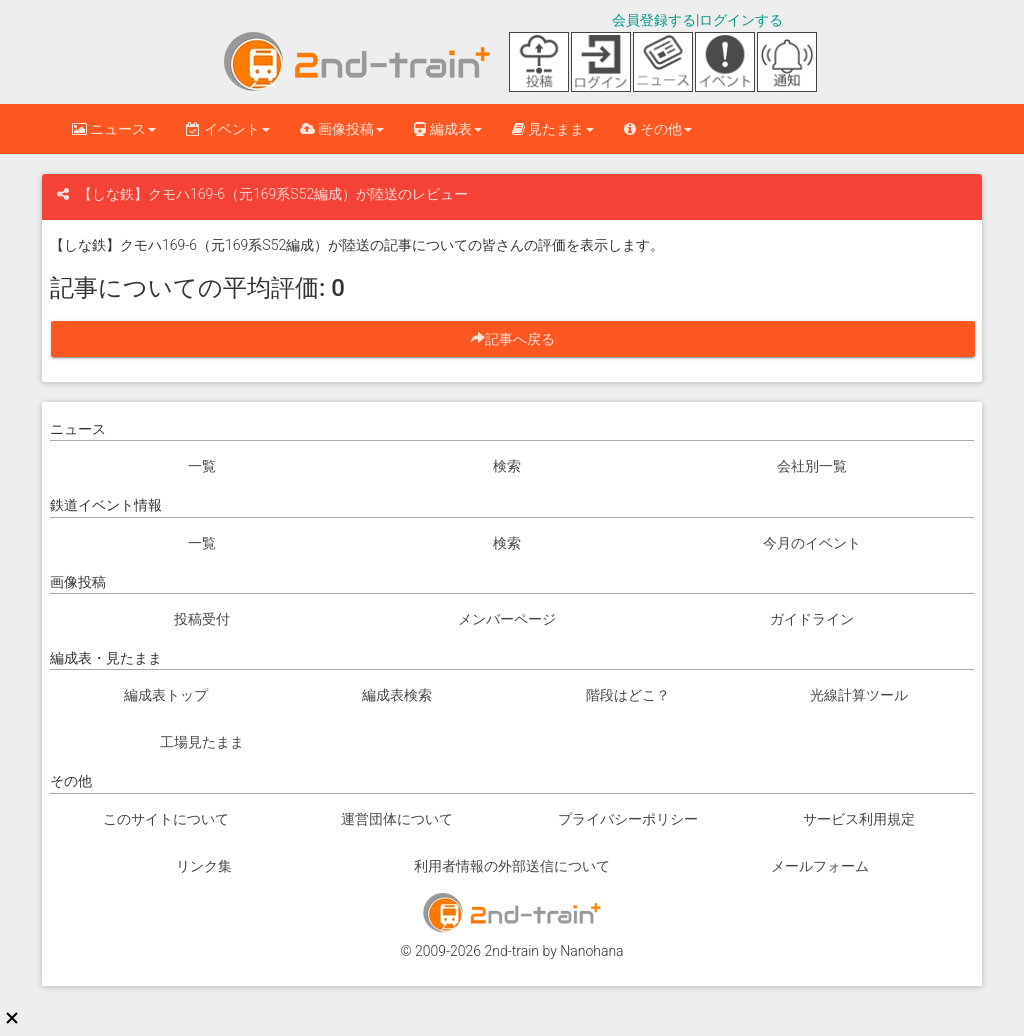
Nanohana (591, 951)
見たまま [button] (553, 129)
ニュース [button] (114, 129)
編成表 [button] (447, 129)
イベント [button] (227, 129)
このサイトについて (166, 819)
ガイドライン (812, 619)
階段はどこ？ (628, 695)
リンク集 (204, 866)
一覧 (202, 466)
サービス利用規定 (859, 819)
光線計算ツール (859, 695)
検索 (507, 466)
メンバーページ (507, 619)
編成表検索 (397, 695)
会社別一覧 (812, 466)
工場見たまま (202, 742)
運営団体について (397, 819)
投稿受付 (202, 619)
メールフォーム (820, 866)
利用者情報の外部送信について (512, 866)
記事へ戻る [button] (520, 339)
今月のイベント (812, 543)
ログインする (741, 20)
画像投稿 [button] (342, 129)
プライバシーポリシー (628, 819)
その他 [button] (657, 129)
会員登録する (654, 20)
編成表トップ (166, 695)
